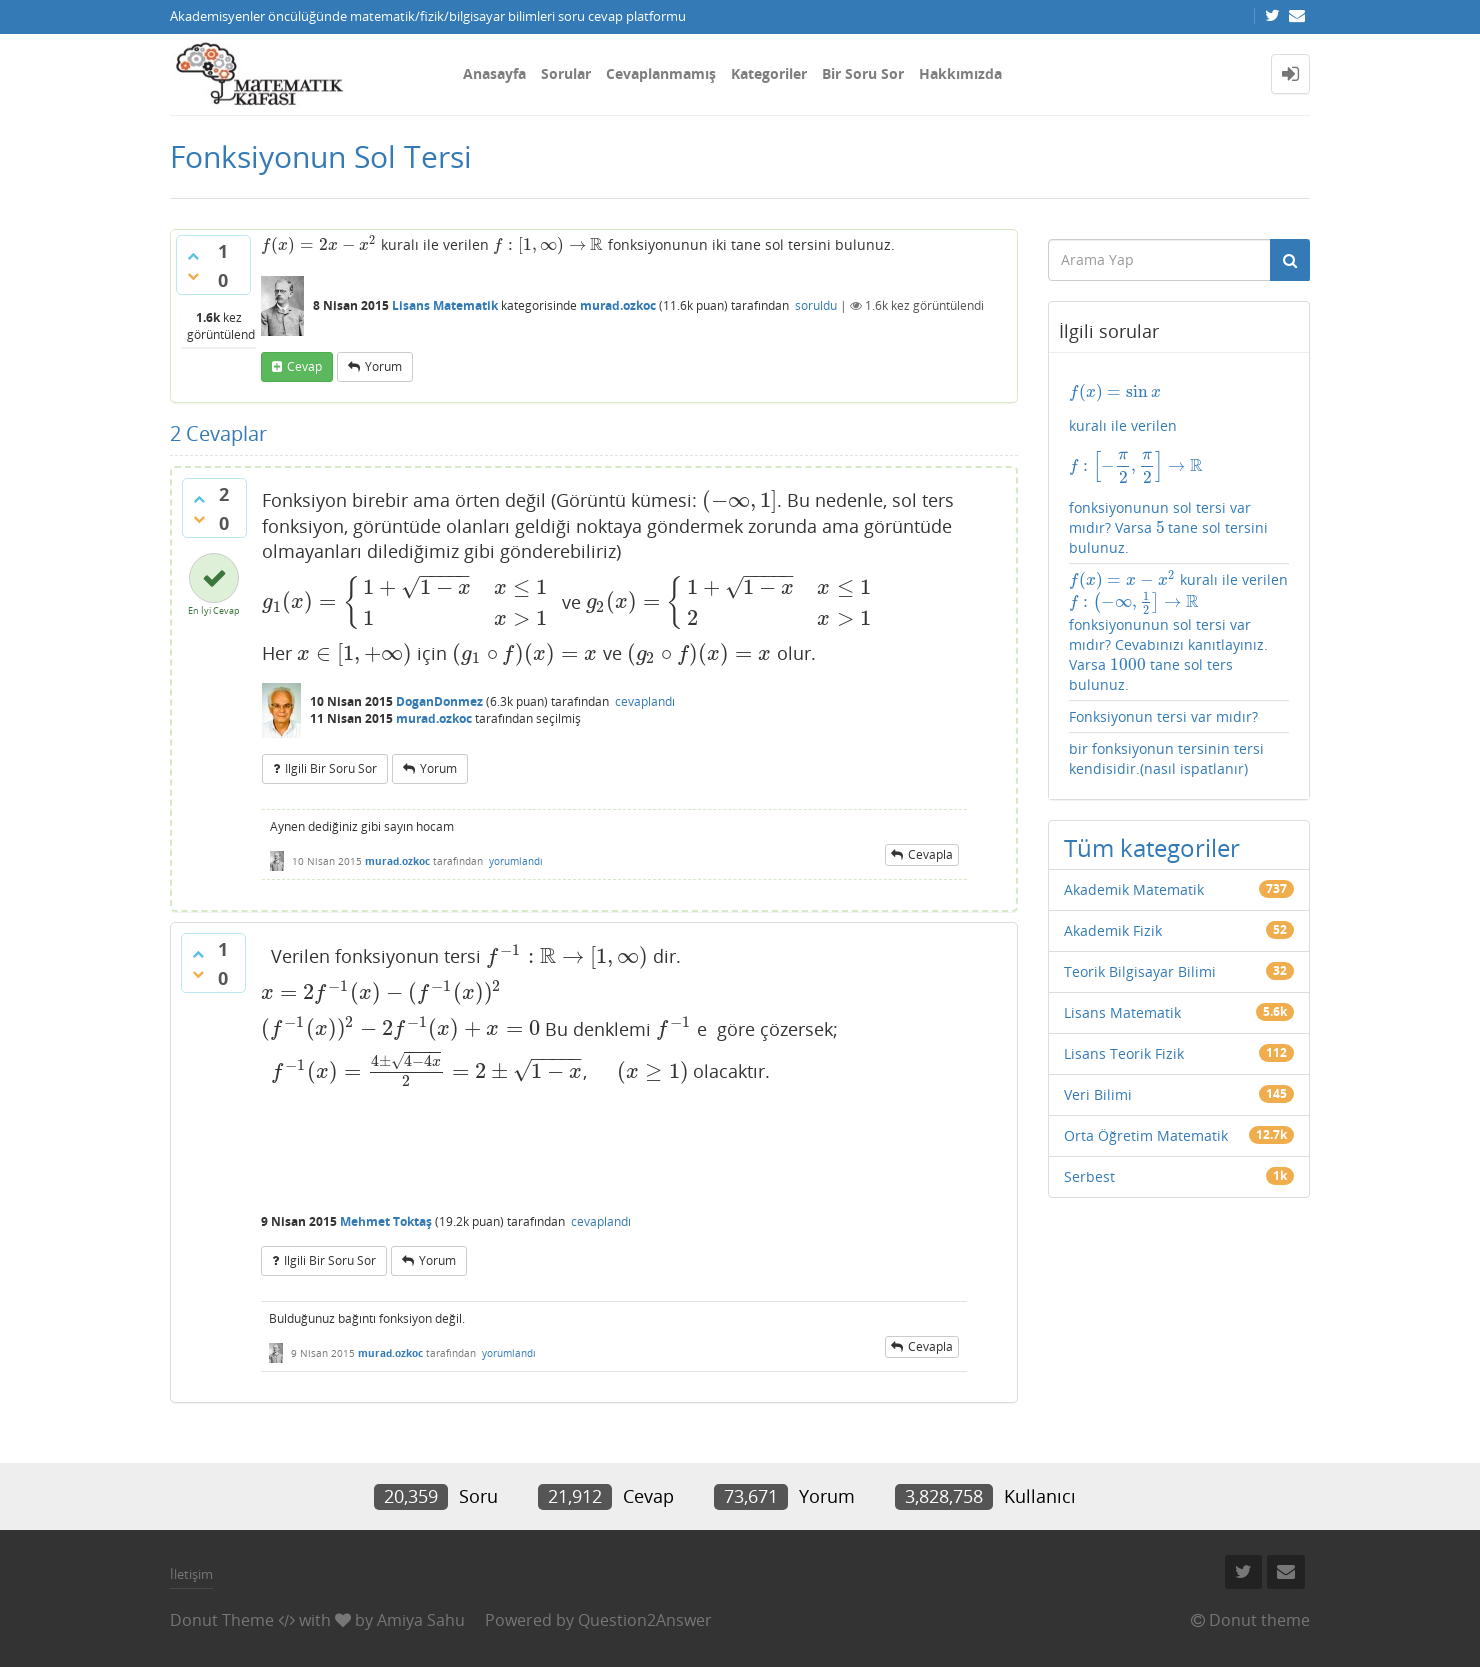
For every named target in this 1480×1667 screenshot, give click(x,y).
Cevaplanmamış (661, 73)
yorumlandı (516, 861)
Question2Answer (645, 1620)
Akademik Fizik (1113, 930)
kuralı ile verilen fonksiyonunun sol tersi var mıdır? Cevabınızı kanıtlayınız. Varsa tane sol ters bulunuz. (1178, 632)
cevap (304, 366)
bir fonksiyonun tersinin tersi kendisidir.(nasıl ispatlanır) (1166, 758)
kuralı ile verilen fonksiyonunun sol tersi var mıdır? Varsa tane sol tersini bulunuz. (1179, 469)
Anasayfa (494, 73)
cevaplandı (645, 701)
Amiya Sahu (421, 1620)
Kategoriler (769, 73)
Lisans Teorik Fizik (1124, 1053)
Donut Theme (222, 1620)
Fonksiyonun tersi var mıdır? (1163, 716)
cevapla (930, 854)
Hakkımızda (960, 73)
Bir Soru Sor (863, 73)
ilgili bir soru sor (331, 768)
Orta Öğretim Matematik (1146, 1135)
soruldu (816, 305)
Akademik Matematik (1134, 889)
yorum (383, 366)
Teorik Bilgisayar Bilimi (1140, 971)
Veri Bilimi (1098, 1094)
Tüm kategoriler (1152, 847)
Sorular (566, 73)
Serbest (1089, 1176)
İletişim (191, 1574)
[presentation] (319, 244)
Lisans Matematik (445, 305)
